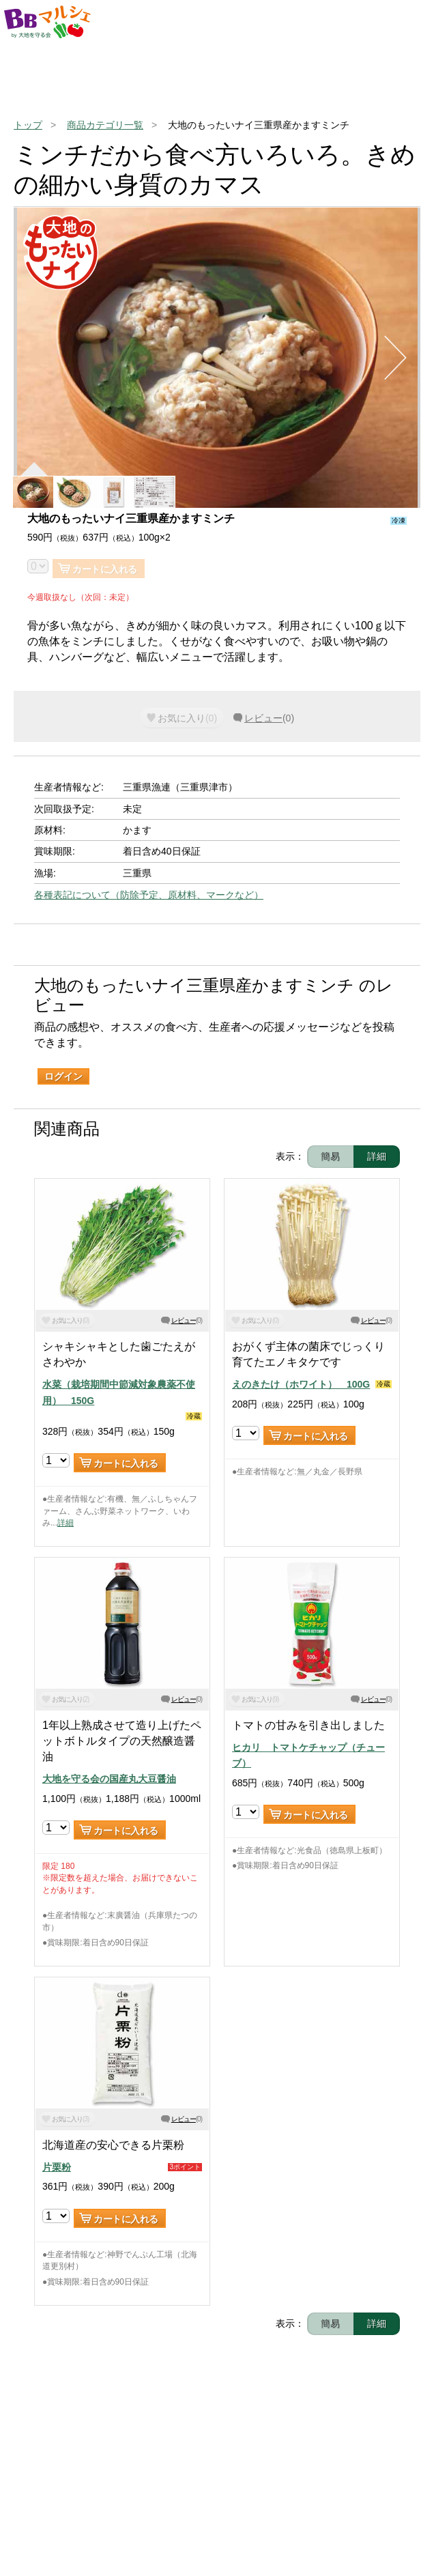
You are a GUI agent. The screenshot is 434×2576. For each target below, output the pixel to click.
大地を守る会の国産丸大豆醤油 (109, 1778)
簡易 (330, 1156)
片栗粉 (56, 2167)
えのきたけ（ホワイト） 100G (301, 1384)
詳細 (376, 1156)
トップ (28, 124)
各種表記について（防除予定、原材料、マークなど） (148, 894)
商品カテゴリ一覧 (105, 124)
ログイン (63, 1076)
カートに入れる (104, 569)
